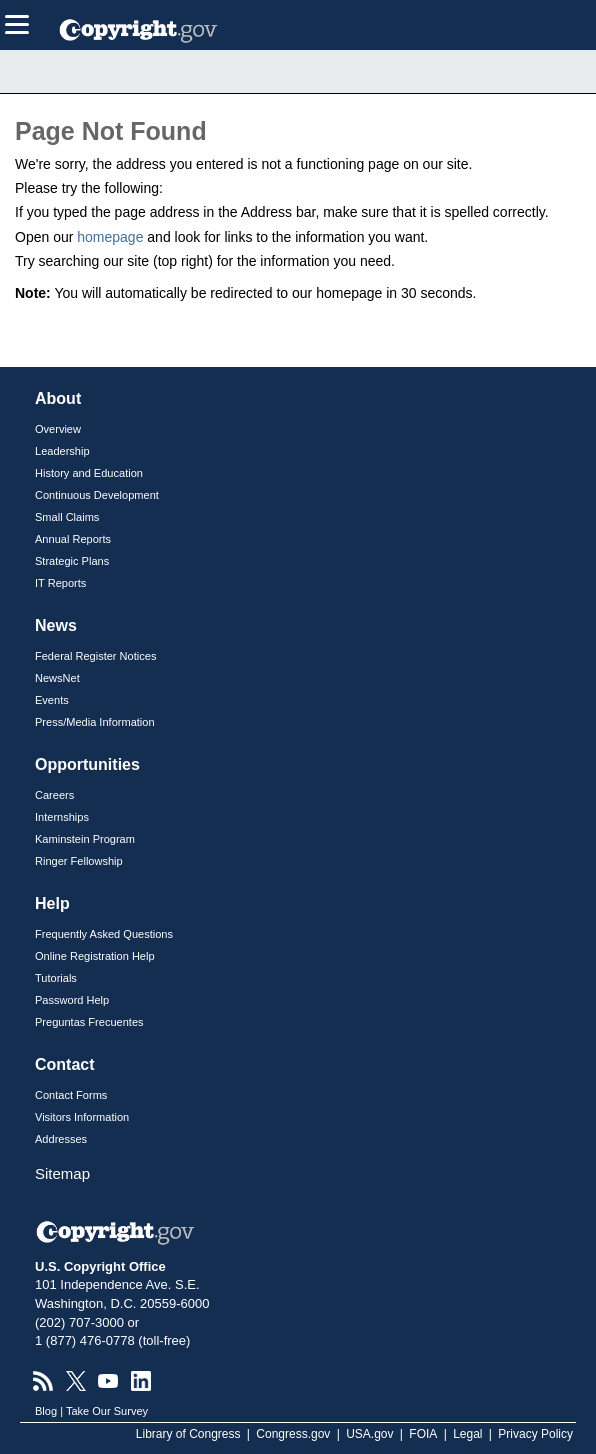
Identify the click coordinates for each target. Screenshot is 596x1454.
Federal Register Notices (95, 656)
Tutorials (56, 978)
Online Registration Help (95, 956)
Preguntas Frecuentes (89, 1022)
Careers (54, 795)
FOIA (423, 1434)
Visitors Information (82, 1117)
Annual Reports (73, 539)
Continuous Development (97, 495)
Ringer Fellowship (79, 861)
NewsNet (57, 678)
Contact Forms (71, 1095)
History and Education (89, 473)
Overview (58, 429)
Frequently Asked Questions (104, 934)
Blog (46, 1411)
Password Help (72, 1000)
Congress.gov (293, 1434)
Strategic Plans (72, 561)
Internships (62, 817)
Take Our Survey (107, 1411)
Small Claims (67, 517)
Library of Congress (188, 1434)
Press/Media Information (95, 722)
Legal (467, 1434)
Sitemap (62, 1173)
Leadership (62, 451)
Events (52, 700)
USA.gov (369, 1434)
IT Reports (60, 583)
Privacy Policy (535, 1434)
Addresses (61, 1139)
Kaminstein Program (85, 839)
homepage (110, 237)
